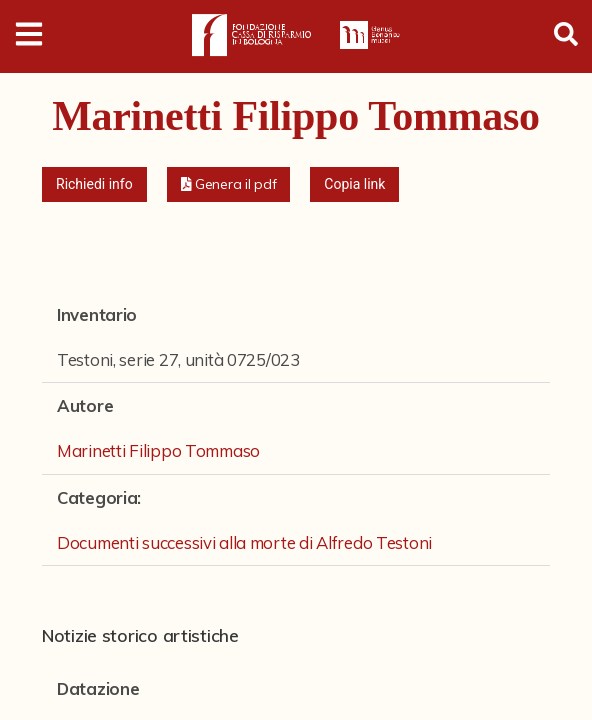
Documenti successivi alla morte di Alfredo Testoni (244, 542)
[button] (229, 184)
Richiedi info (94, 184)
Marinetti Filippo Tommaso (158, 450)
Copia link (354, 184)
